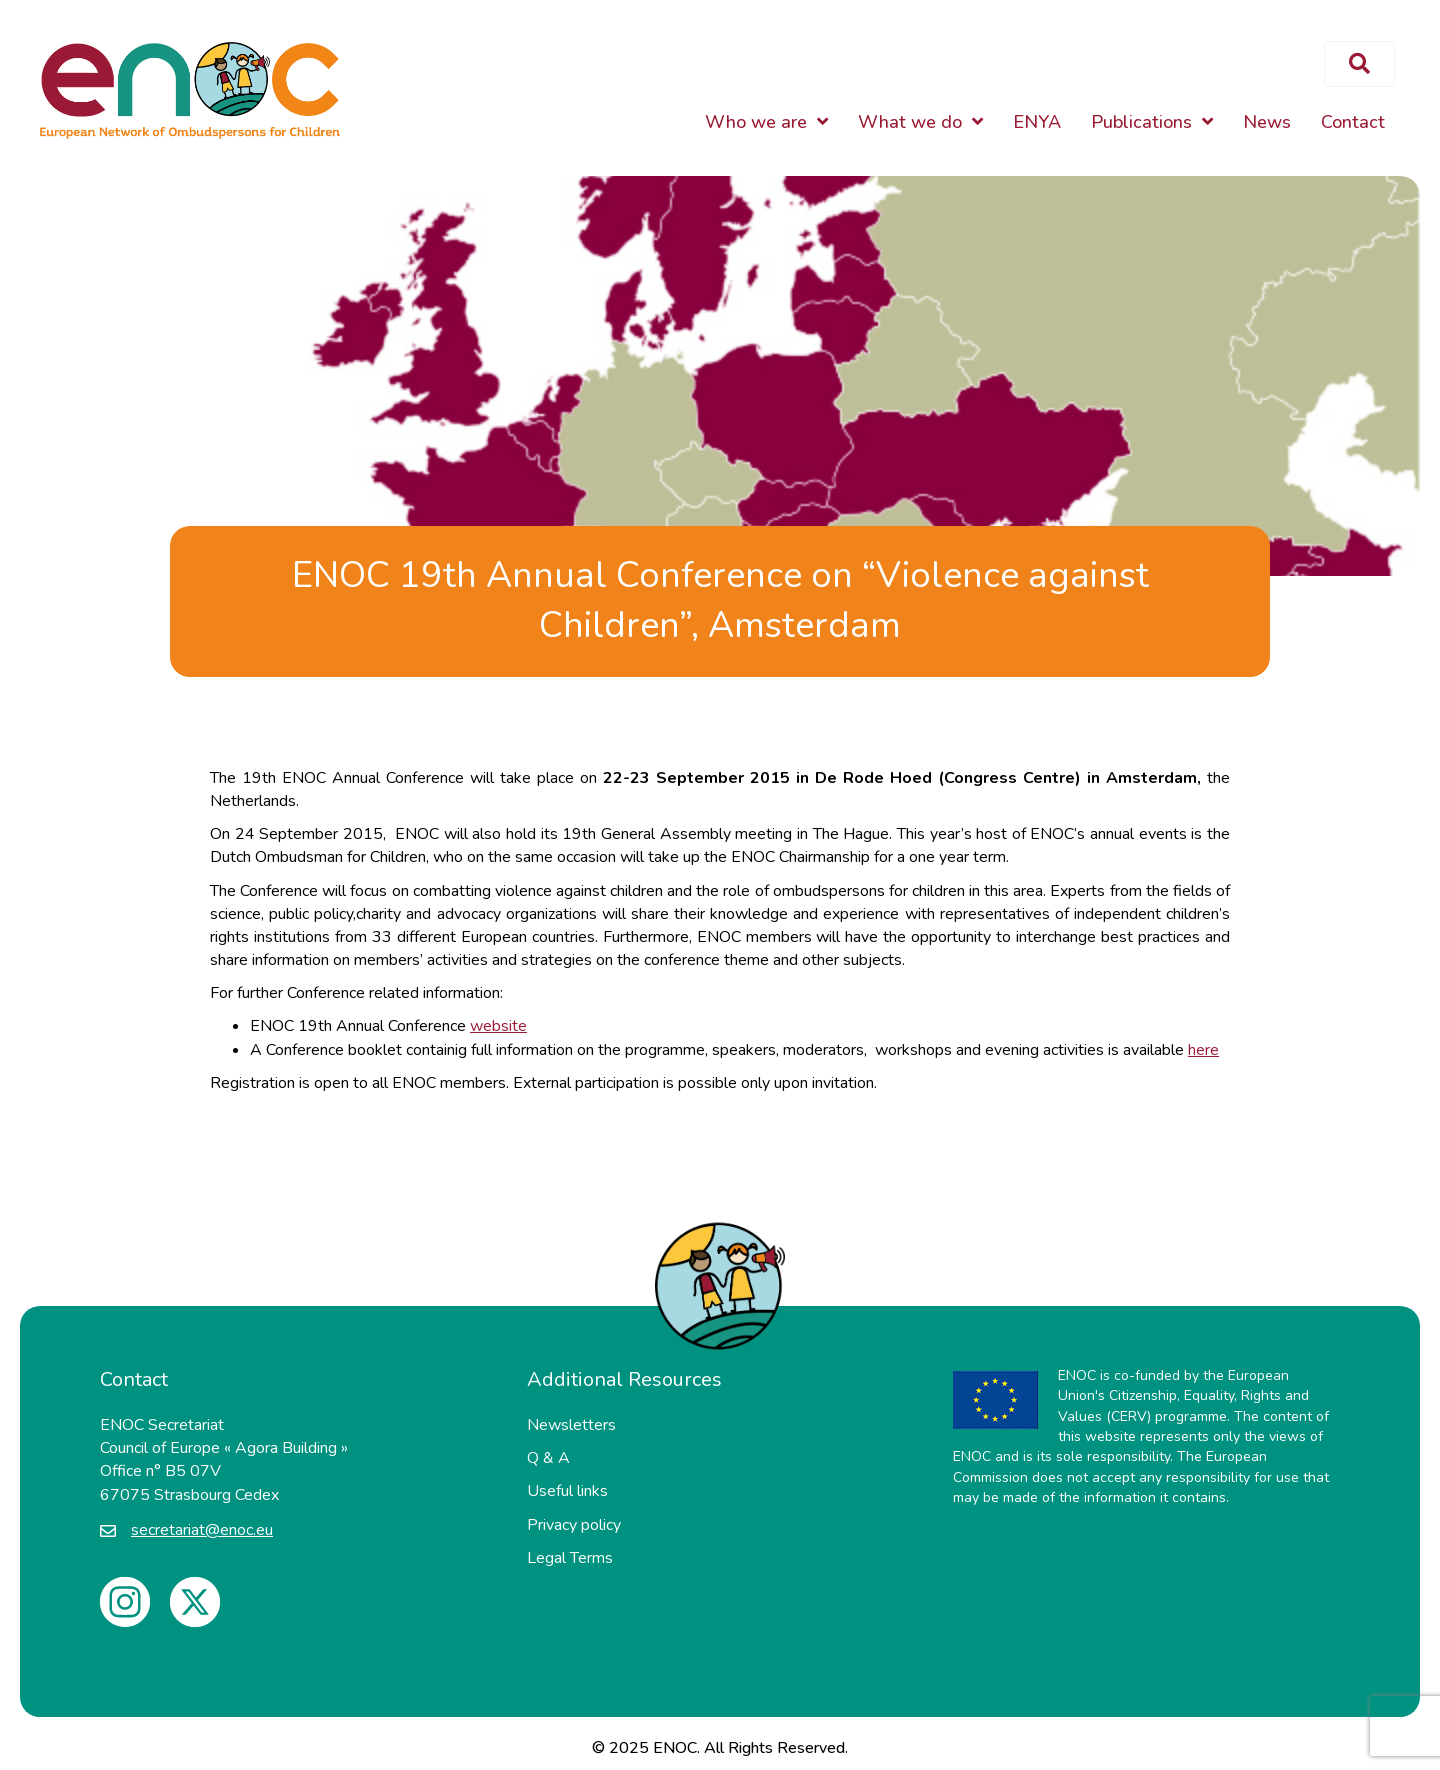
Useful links (567, 1491)
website (498, 1026)
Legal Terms (570, 1558)
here (1203, 1050)
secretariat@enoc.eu (202, 1530)
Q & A (548, 1458)
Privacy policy (574, 1525)
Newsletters (571, 1425)
